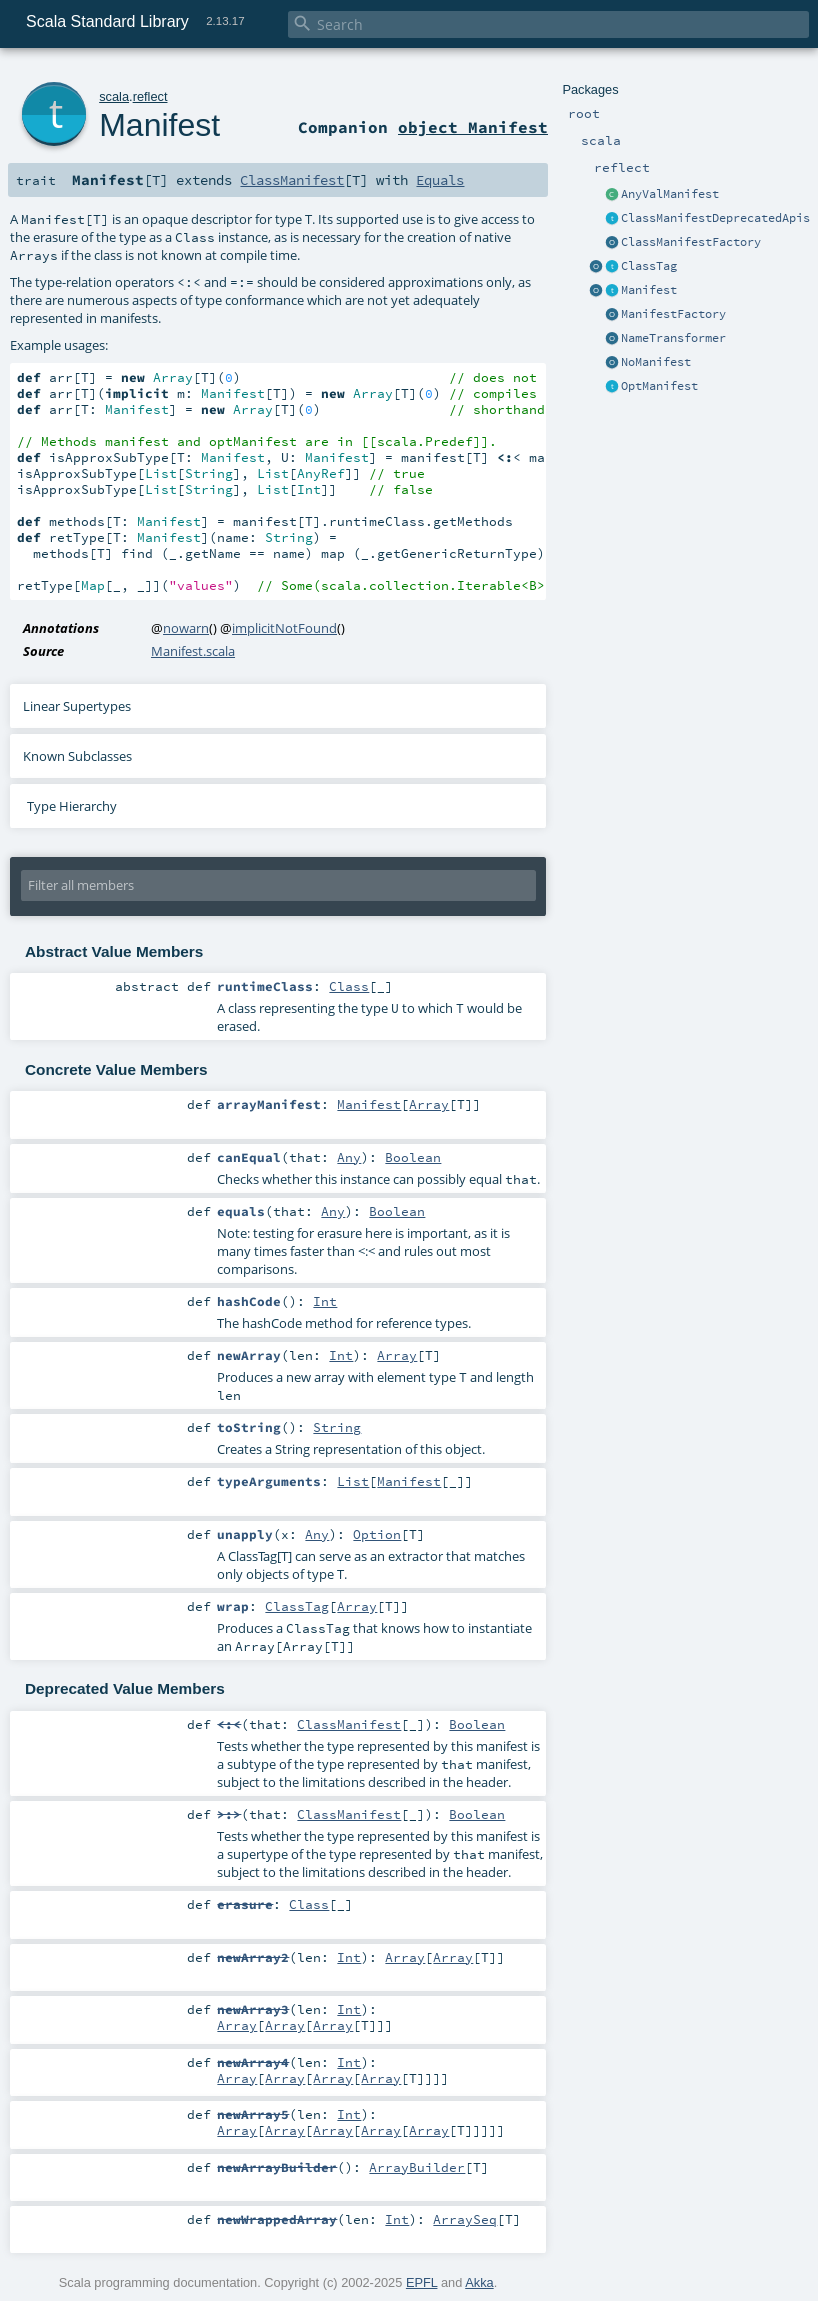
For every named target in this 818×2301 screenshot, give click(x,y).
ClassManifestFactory (691, 242)
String (337, 1427)
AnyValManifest (670, 194)
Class (349, 986)
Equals (440, 180)
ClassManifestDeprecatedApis (715, 218)
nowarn (186, 628)
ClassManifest (292, 180)
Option (377, 1534)
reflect (150, 96)
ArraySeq (465, 2219)
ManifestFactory (673, 314)
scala (114, 96)
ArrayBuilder (417, 2167)
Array (429, 1104)
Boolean (413, 1157)
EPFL (422, 2282)
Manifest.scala (193, 651)
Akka (479, 2282)
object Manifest (473, 127)
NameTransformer (673, 338)
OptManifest (659, 386)
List (353, 1481)
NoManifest (656, 362)
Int (325, 1301)
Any (349, 1157)
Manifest (649, 290)
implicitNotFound (284, 628)
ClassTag (649, 266)
